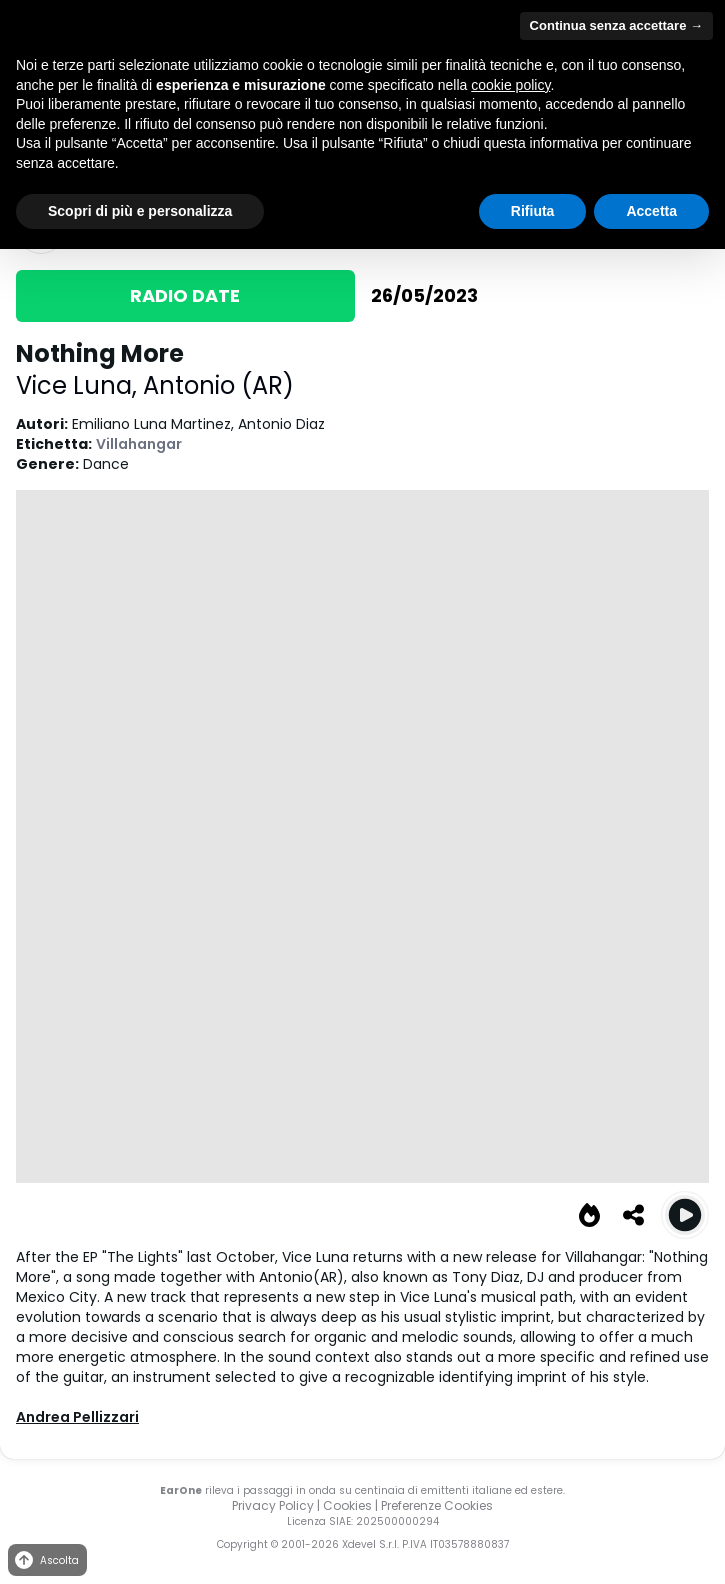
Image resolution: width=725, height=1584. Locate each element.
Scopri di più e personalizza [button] (140, 211)
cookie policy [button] (510, 85)
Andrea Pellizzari (77, 1417)
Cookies (347, 1505)
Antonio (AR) (218, 385)
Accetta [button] (651, 211)
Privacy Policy (273, 1505)
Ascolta (45, 1560)
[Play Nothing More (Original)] (685, 1215)
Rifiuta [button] (533, 211)
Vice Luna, (79, 385)
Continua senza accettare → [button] (616, 25)
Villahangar (139, 444)
